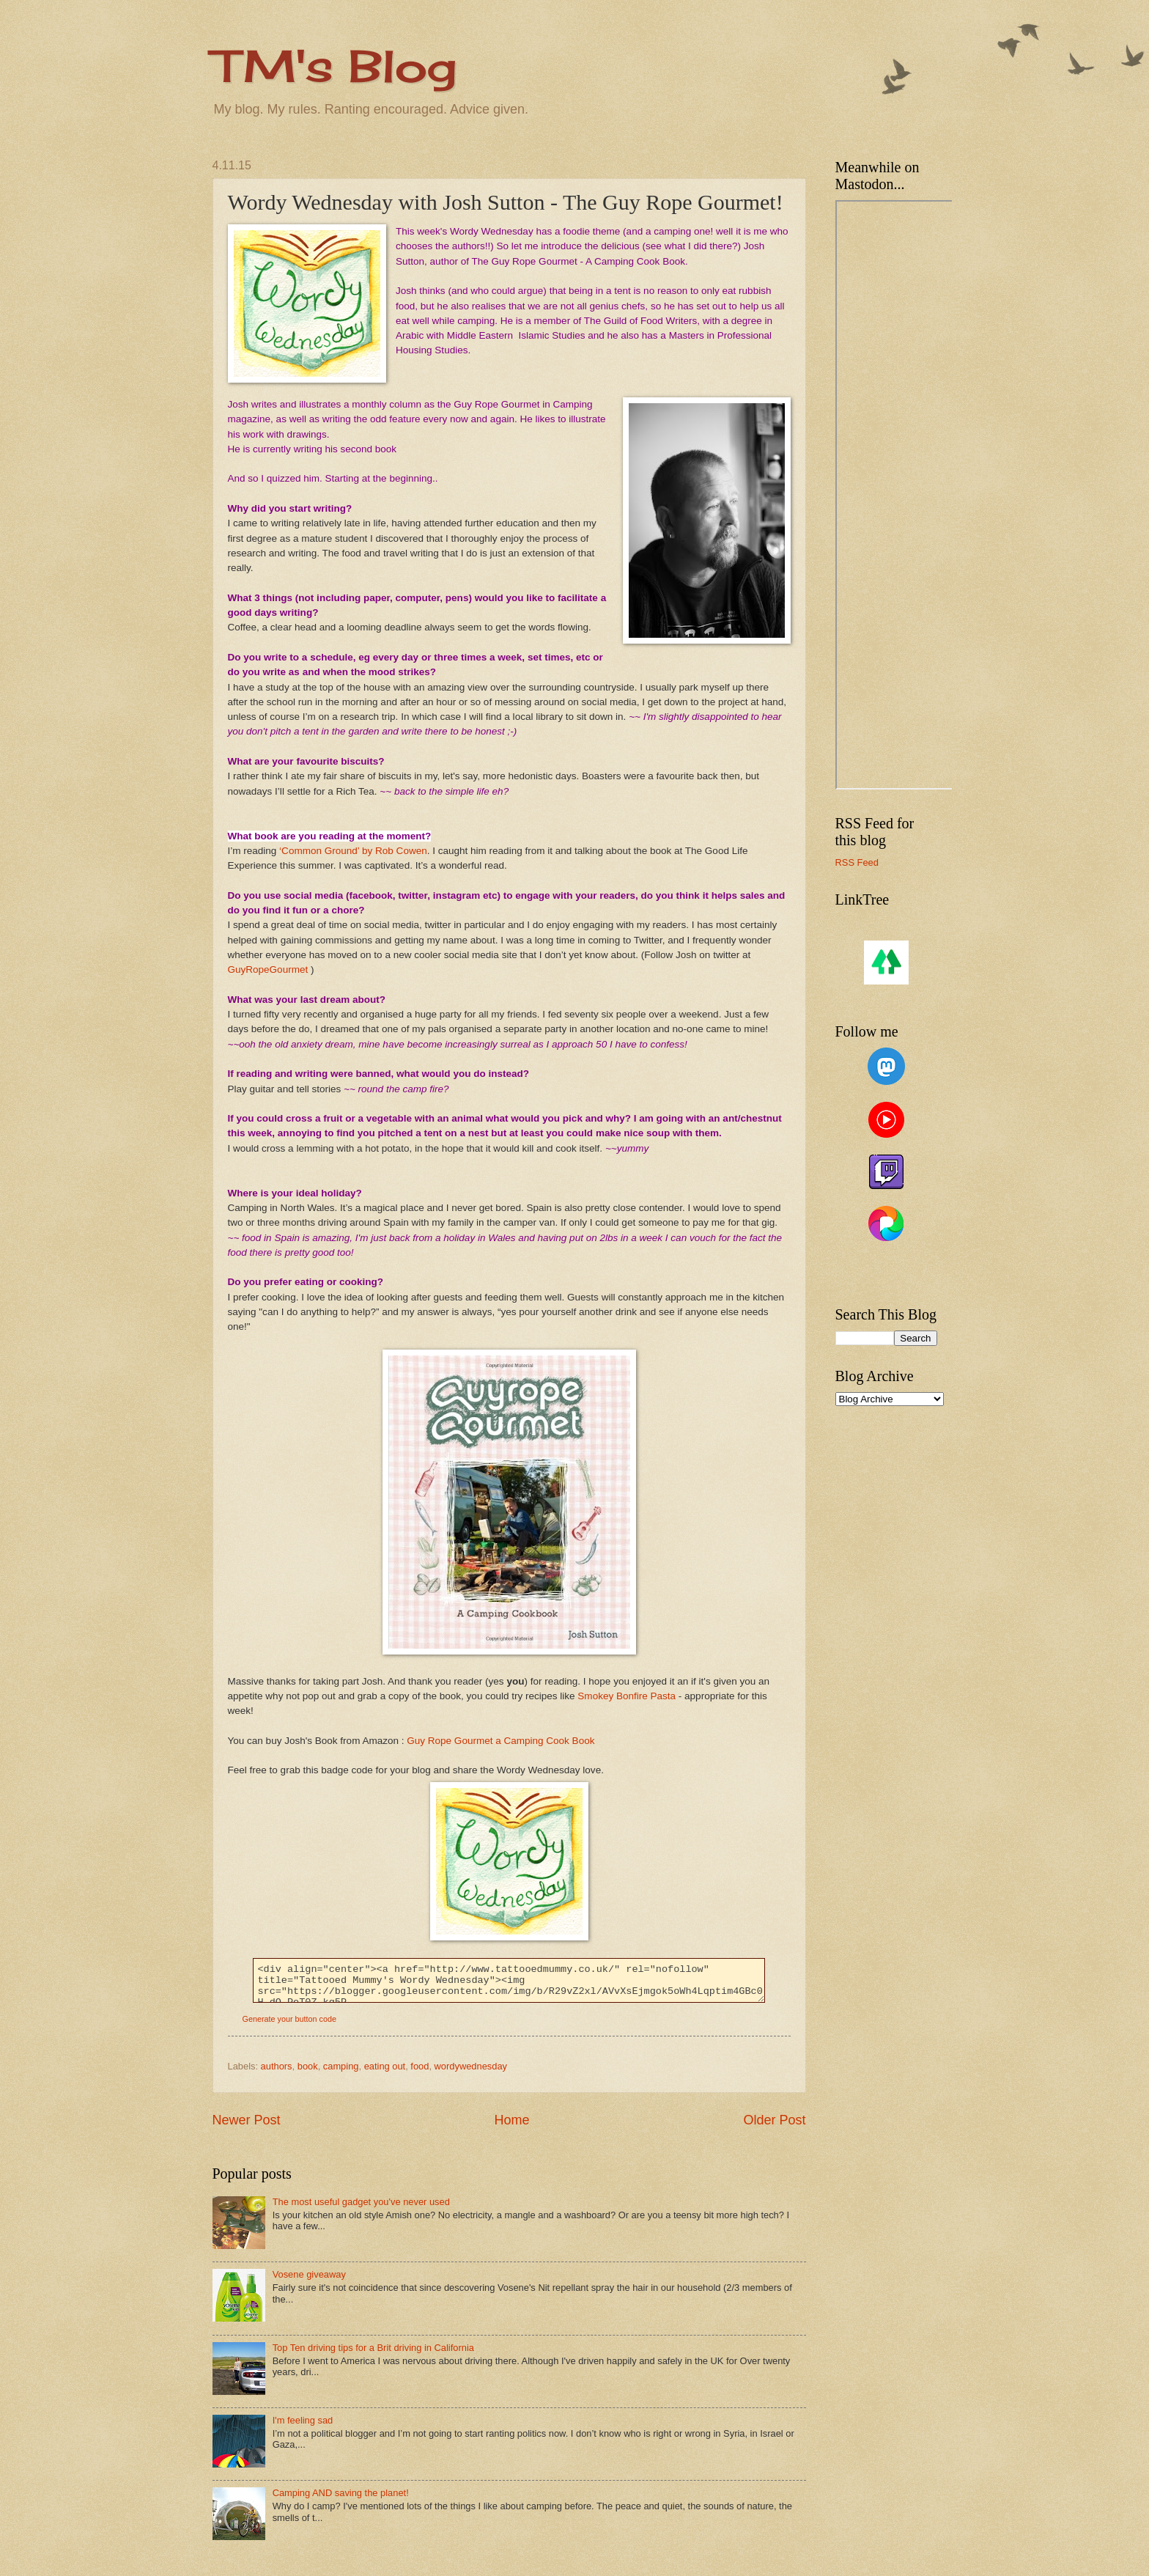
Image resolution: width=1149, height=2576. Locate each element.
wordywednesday (471, 2066)
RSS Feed (857, 862)
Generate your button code (289, 2018)
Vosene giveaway (309, 2274)
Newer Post (247, 2120)
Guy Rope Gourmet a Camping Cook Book (499, 1740)
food (419, 2066)
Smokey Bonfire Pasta (626, 1695)
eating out (385, 2066)
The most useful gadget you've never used (361, 2201)
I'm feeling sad (303, 2420)
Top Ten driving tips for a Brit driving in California (373, 2347)
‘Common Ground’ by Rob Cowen (351, 850)
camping (341, 2066)
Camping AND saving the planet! (341, 2492)
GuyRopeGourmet (268, 969)
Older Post (774, 2120)
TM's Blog (335, 65)
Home (511, 2120)
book (308, 2066)
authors (276, 2066)
